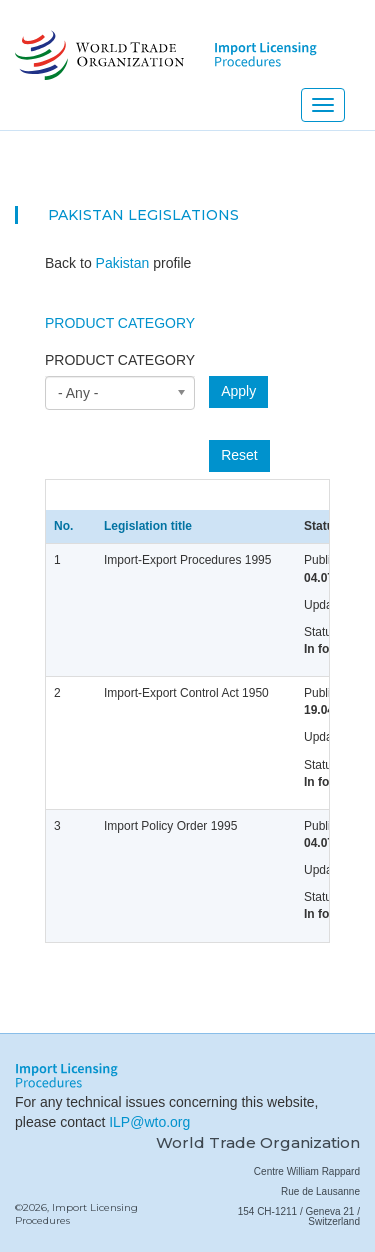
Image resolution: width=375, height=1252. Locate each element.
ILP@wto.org (149, 1122)
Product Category (120, 323)
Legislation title (148, 526)
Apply (238, 391)
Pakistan (86, 215)
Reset (239, 455)
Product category (120, 360)
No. (63, 526)
